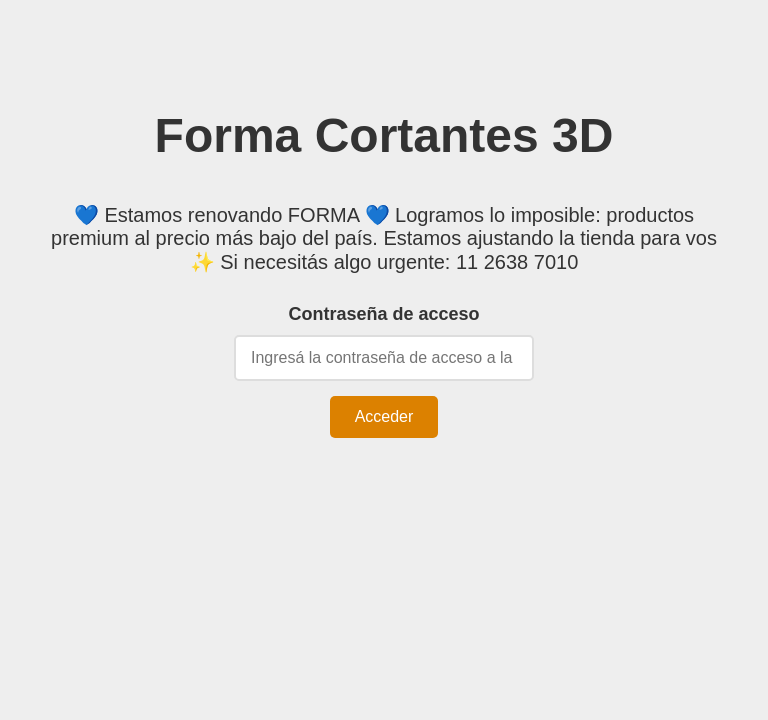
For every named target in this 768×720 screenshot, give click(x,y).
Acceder (384, 416)
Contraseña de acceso (383, 314)
